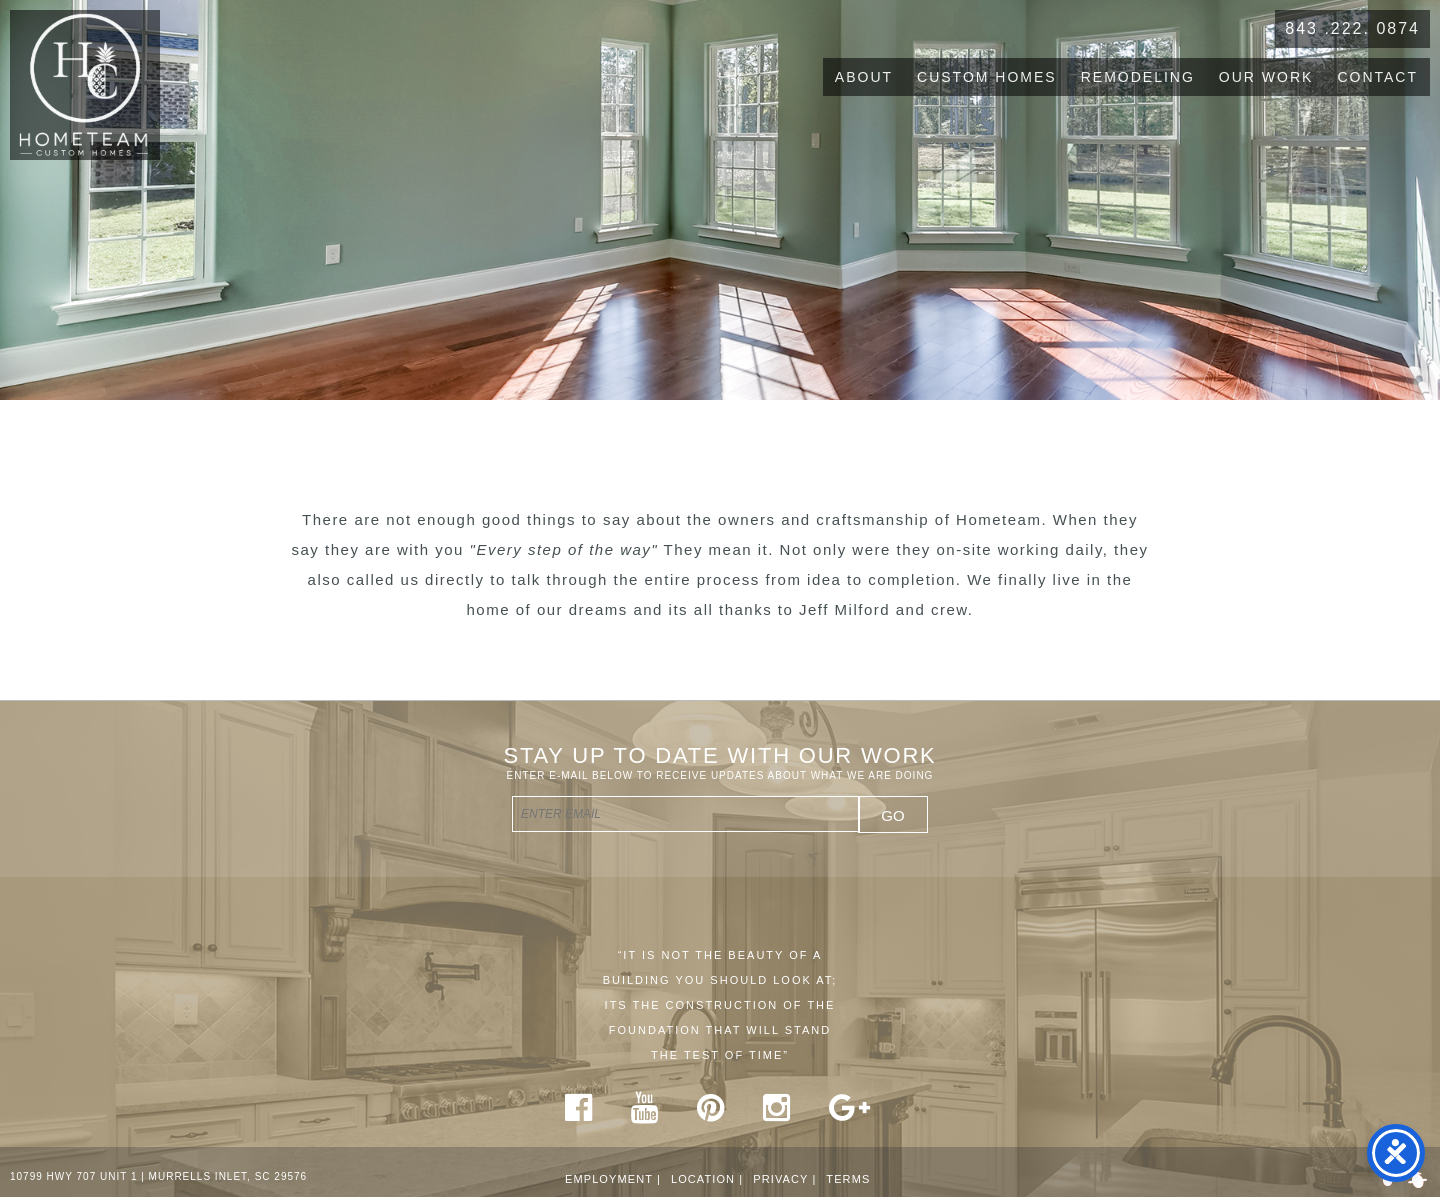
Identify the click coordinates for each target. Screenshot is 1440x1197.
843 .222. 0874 (1352, 28)
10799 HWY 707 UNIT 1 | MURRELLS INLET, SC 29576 (158, 1176)
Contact (1377, 77)
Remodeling (1138, 77)
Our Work (1266, 77)
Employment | (613, 1179)
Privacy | (784, 1179)
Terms (848, 1179)
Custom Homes (987, 77)
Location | (707, 1179)
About (864, 77)
